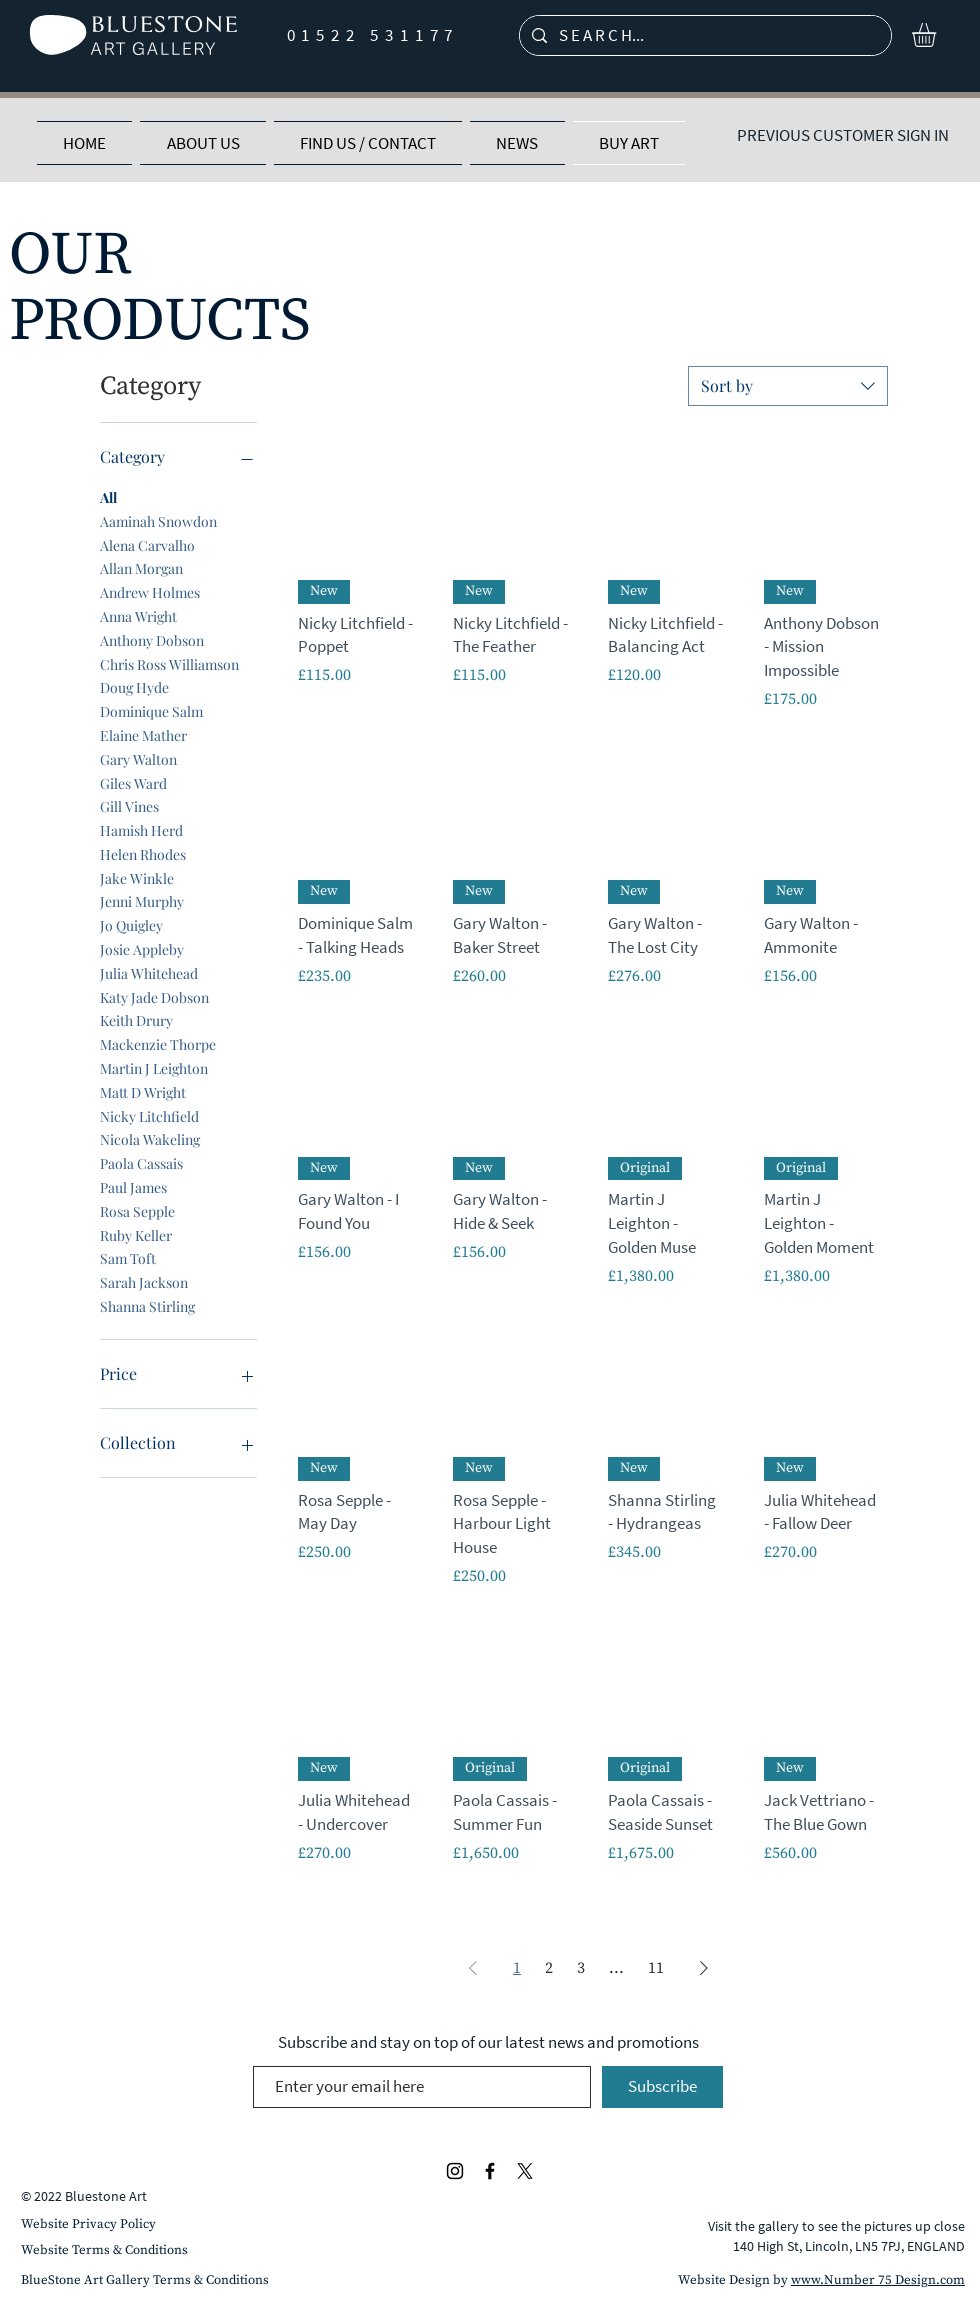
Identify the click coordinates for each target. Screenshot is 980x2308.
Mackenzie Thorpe (158, 1043)
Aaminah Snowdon (158, 520)
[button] (938, 35)
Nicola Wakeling (150, 1138)
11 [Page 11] (656, 1968)
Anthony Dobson (152, 639)
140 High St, (769, 2246)
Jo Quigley (131, 924)
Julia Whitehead (149, 972)
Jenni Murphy (142, 900)
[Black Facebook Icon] (490, 2171)
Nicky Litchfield (149, 1115)
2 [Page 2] (549, 1968)
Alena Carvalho (147, 544)
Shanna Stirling (147, 1305)
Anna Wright (138, 615)
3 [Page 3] (581, 1968)
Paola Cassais (141, 1162)
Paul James (133, 1186)
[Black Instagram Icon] (455, 2171)
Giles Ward (133, 782)
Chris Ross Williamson (169, 663)
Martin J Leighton (154, 1067)
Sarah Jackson (144, 1281)
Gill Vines (129, 805)
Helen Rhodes (143, 853)
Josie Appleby (142, 948)
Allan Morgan (141, 567)
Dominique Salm (151, 710)
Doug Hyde (134, 686)
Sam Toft (128, 1257)
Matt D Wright (143, 1091)
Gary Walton (138, 758)
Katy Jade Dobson (154, 996)
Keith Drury (136, 1019)
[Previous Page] (473, 1968)
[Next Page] (704, 1968)
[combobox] (788, 386)
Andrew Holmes (150, 591)
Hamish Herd (141, 829)
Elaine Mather (143, 734)
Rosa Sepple (137, 1210)
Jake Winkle (137, 877)
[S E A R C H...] (704, 36)
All (108, 496)
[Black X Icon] (525, 2171)
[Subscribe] (662, 2087)
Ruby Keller (136, 1234)
